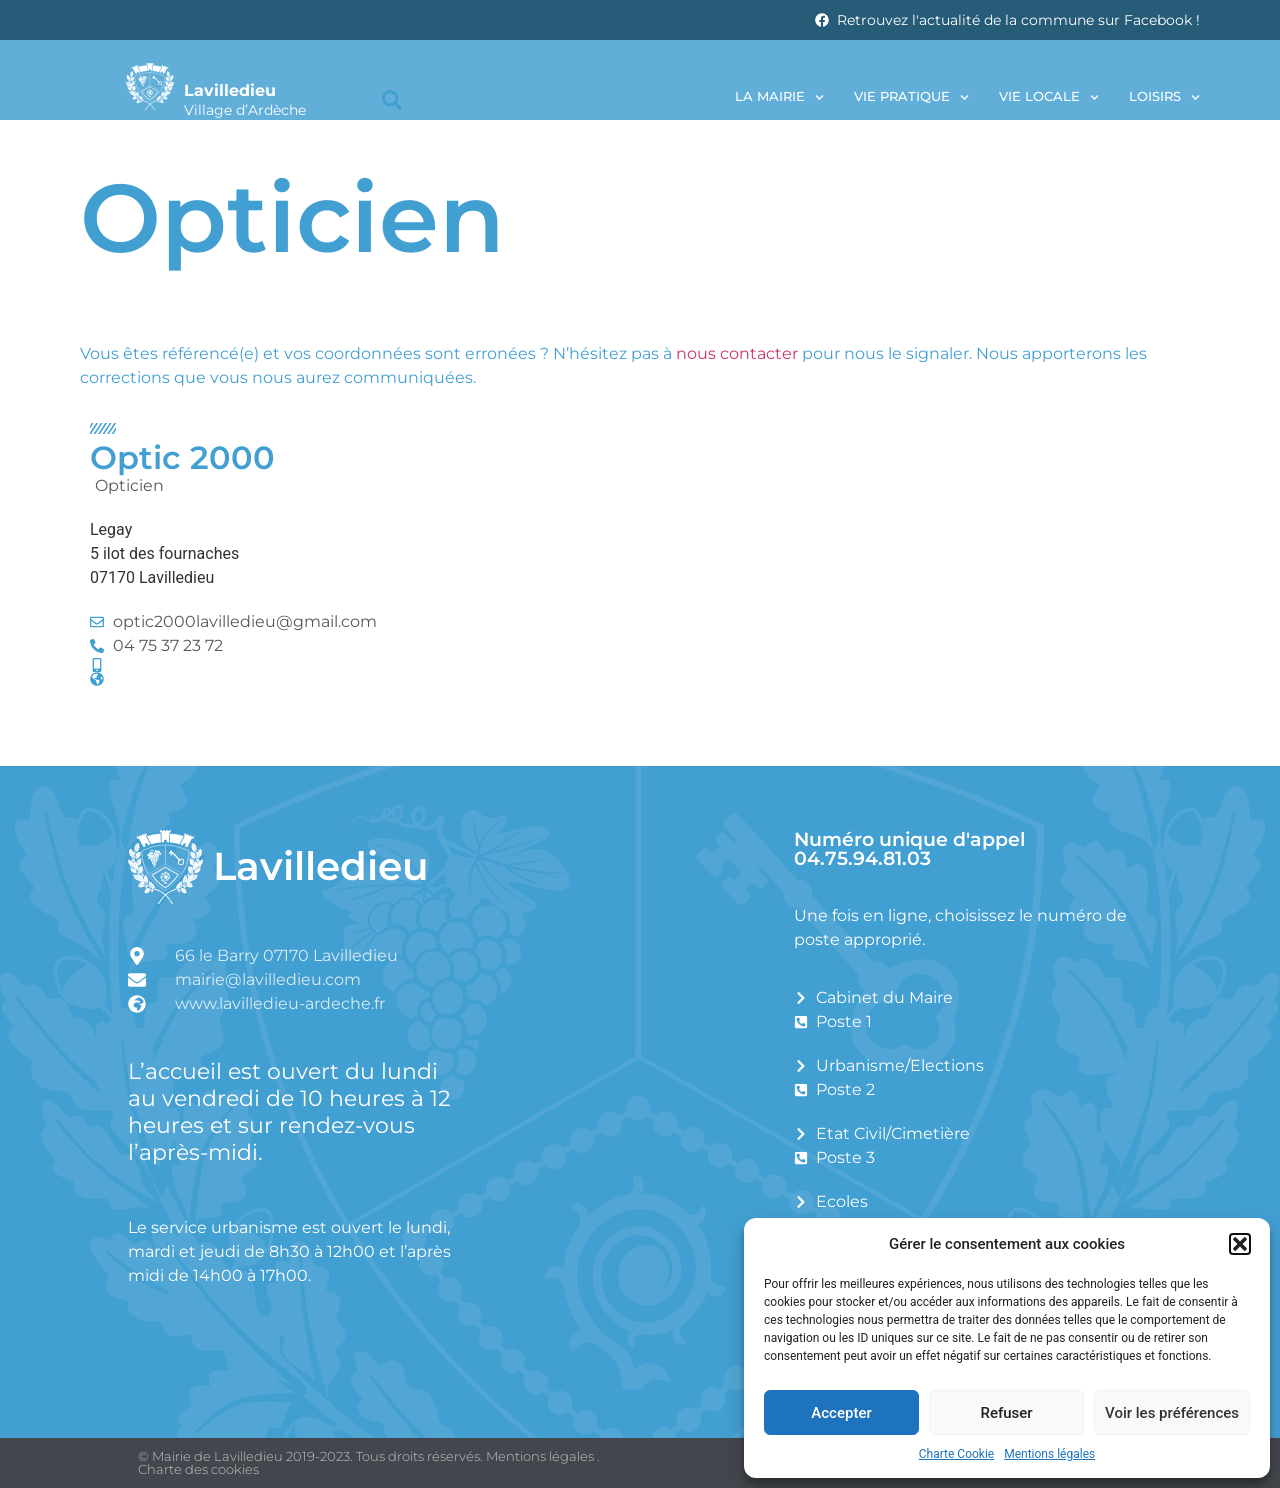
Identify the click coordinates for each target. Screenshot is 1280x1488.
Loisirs (1164, 97)
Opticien (129, 485)
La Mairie (779, 97)
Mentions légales (1049, 1454)
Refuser (1006, 1413)
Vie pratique (911, 97)
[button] (1240, 1244)
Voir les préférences (1172, 1413)
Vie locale (1049, 97)
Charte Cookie (956, 1454)
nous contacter (737, 353)
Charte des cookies (198, 1469)
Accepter (841, 1413)
